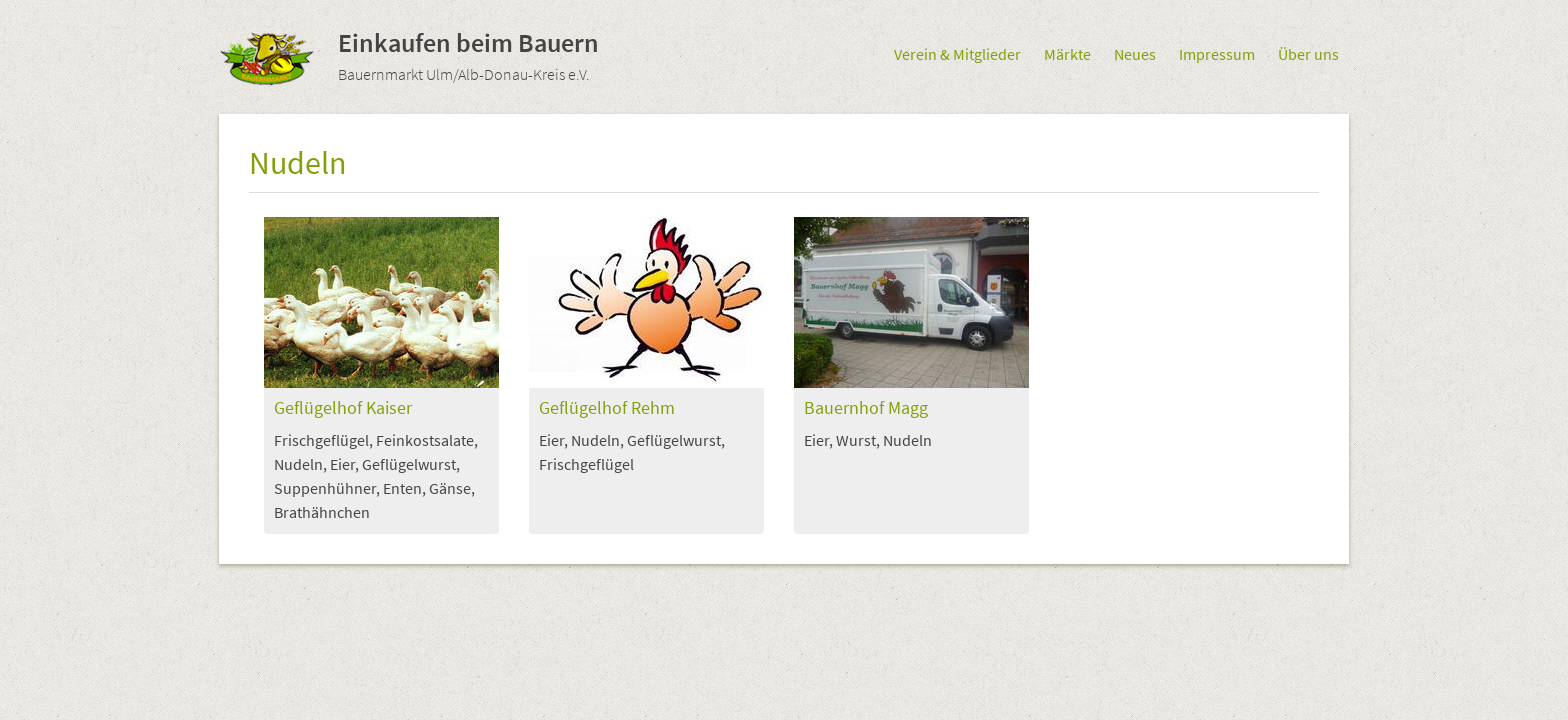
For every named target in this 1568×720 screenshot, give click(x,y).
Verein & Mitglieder (957, 54)
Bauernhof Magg (866, 408)
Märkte (1067, 54)
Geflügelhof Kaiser (343, 408)
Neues (1135, 54)
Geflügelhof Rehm (607, 408)
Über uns (1308, 54)
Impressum (1217, 54)
